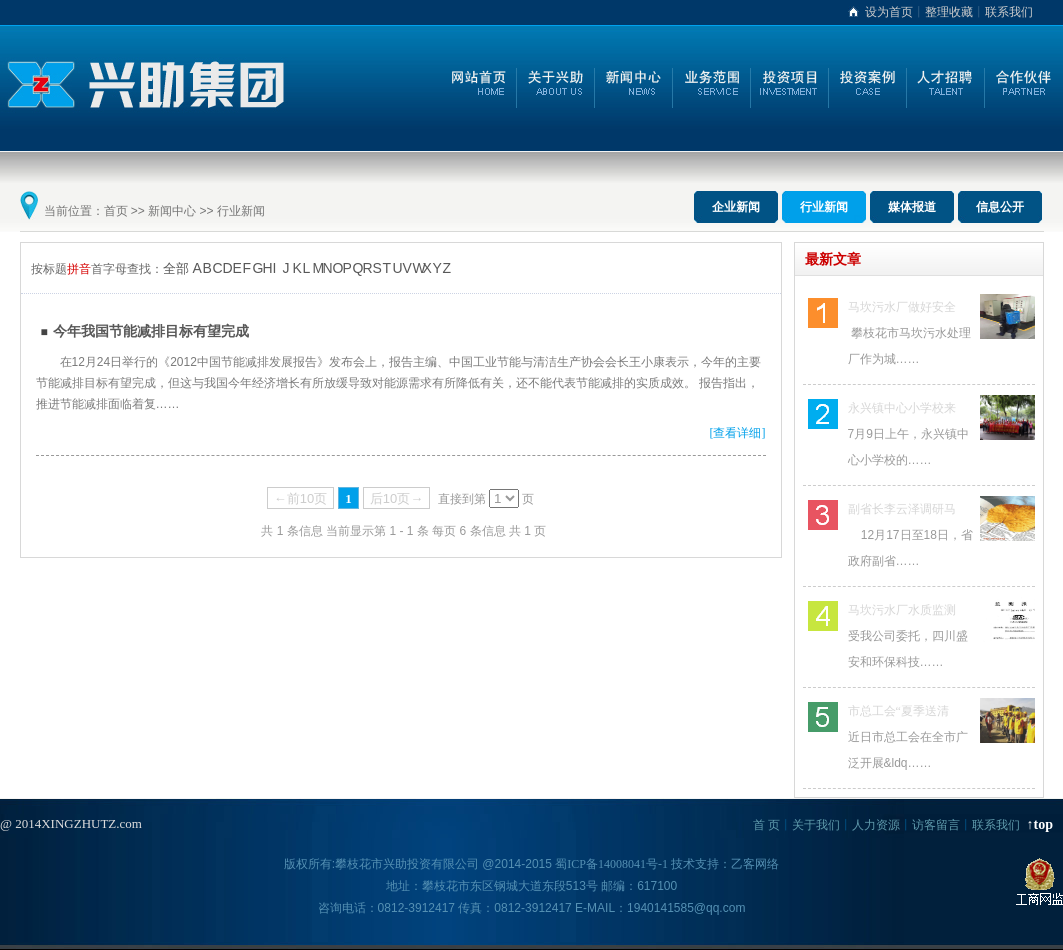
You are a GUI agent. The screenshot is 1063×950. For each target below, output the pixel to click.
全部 (176, 268)
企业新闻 (736, 207)
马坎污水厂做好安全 (902, 307)
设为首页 (889, 12)
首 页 (766, 825)
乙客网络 (755, 864)
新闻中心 (172, 211)
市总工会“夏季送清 (898, 711)
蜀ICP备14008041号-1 (611, 864)
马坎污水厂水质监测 (902, 610)
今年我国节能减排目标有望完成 (151, 331)
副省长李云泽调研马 (902, 509)
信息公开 (1000, 207)
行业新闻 (241, 211)
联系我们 (1009, 12)
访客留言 (936, 825)
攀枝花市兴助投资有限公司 (407, 864)
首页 (116, 211)
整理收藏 (949, 12)
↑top (1040, 824)
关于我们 (816, 825)
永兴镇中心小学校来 (902, 408)
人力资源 (876, 825)
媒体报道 (912, 207)
